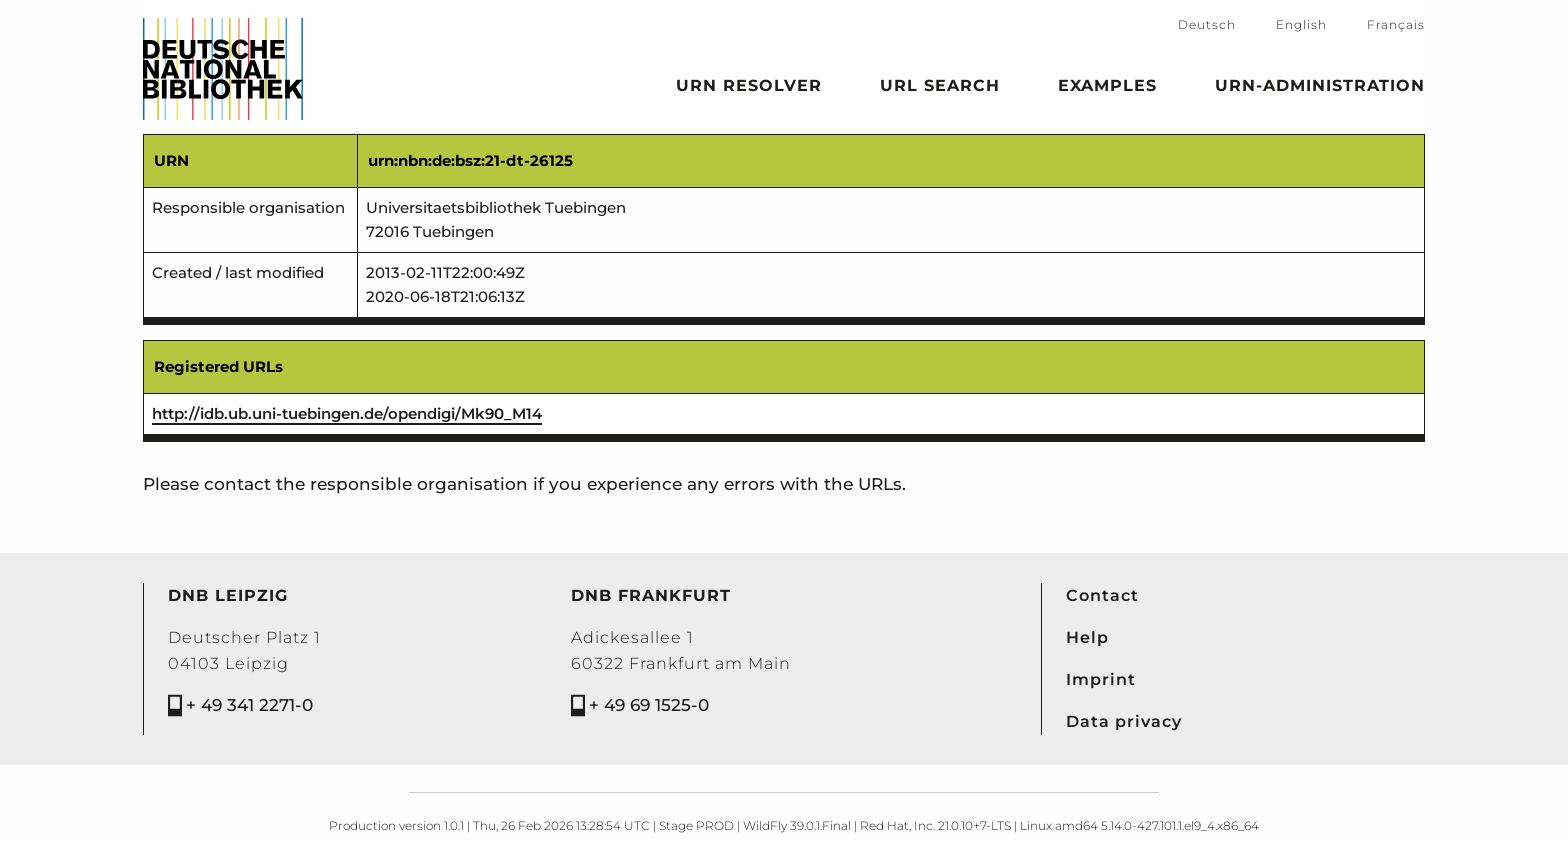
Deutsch (1207, 24)
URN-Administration (1320, 89)
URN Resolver (749, 89)
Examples (1107, 89)
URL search (940, 89)
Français (1396, 24)
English (1301, 24)
